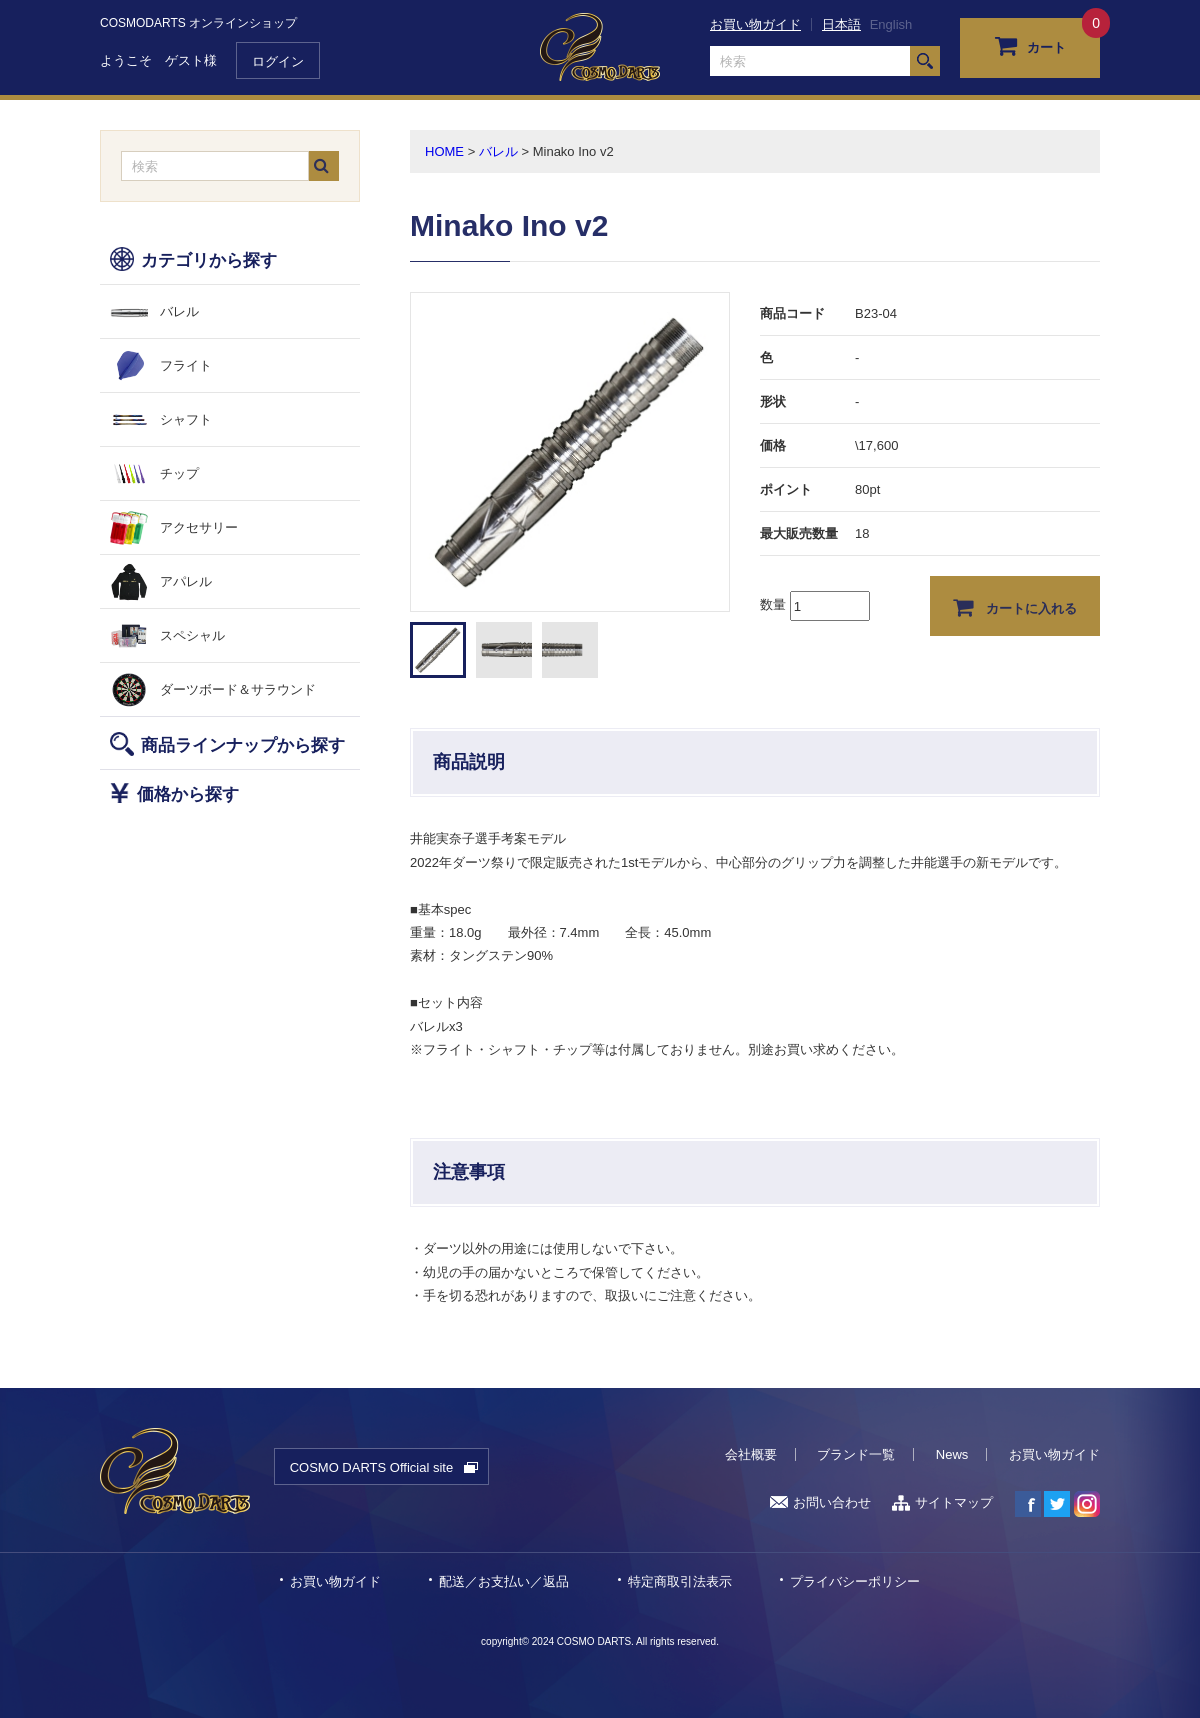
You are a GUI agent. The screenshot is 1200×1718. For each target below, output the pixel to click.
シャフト (186, 419)
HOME (444, 151)
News (952, 1454)
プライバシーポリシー (855, 1581)
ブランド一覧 (856, 1454)
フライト (186, 365)
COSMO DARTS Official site (372, 1467)
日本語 (841, 24)
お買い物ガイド (755, 24)
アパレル (186, 581)
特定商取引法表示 (680, 1581)
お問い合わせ (820, 1502)
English (891, 24)
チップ (179, 473)
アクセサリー (199, 527)
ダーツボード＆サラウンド (238, 689)
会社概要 (751, 1454)
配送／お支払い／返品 (504, 1581)
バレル (179, 311)
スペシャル (192, 635)
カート (1030, 45)
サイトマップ (942, 1502)
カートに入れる (1015, 607)
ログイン (278, 61)
